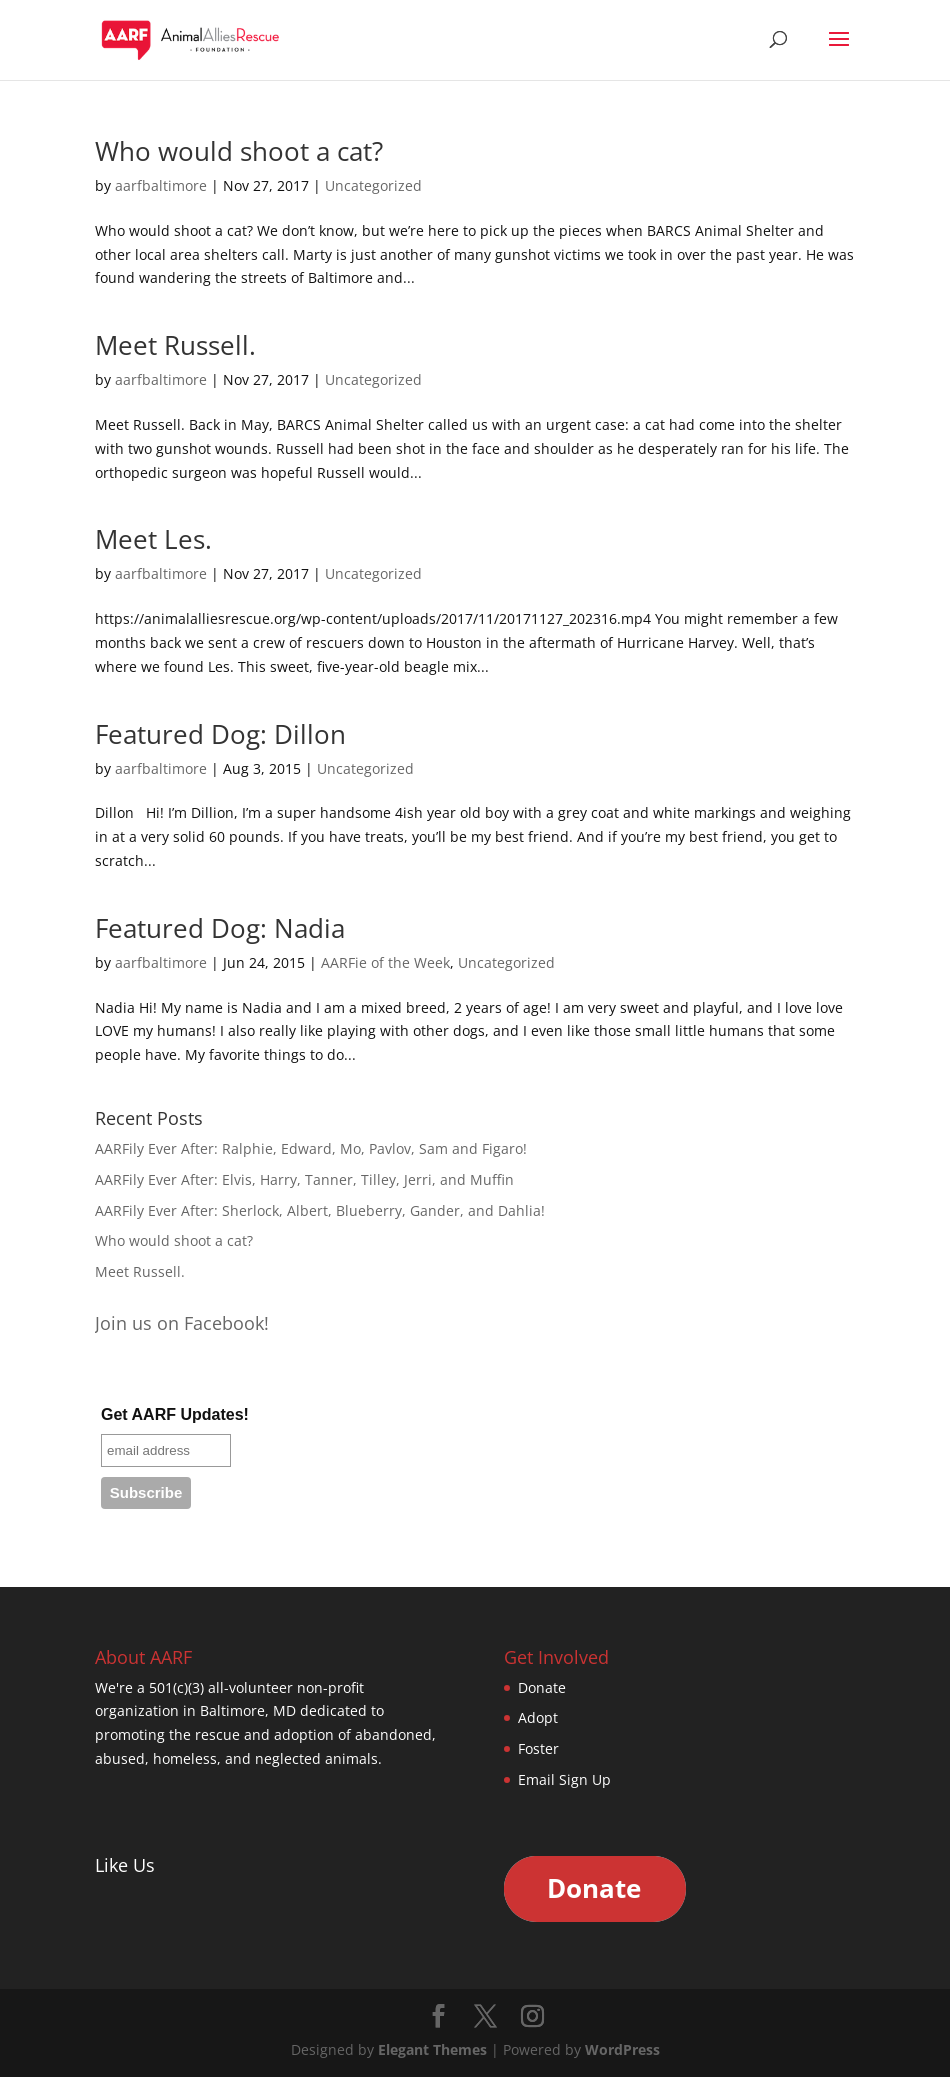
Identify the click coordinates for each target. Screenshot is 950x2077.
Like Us (125, 1865)
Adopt (538, 1717)
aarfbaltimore (161, 185)
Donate (542, 1687)
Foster (538, 1748)
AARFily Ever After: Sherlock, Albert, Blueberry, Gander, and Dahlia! (320, 1210)
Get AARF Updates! (175, 1414)
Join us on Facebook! (182, 1323)
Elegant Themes (432, 2049)
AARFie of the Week (385, 962)
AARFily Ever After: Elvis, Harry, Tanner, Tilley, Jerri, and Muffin (304, 1179)
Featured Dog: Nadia (220, 928)
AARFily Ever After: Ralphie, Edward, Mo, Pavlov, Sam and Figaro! (311, 1148)
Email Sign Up (564, 1779)
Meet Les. (153, 539)
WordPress (622, 2049)
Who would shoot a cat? (239, 151)
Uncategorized (373, 185)
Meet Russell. (175, 345)
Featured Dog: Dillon (220, 734)
